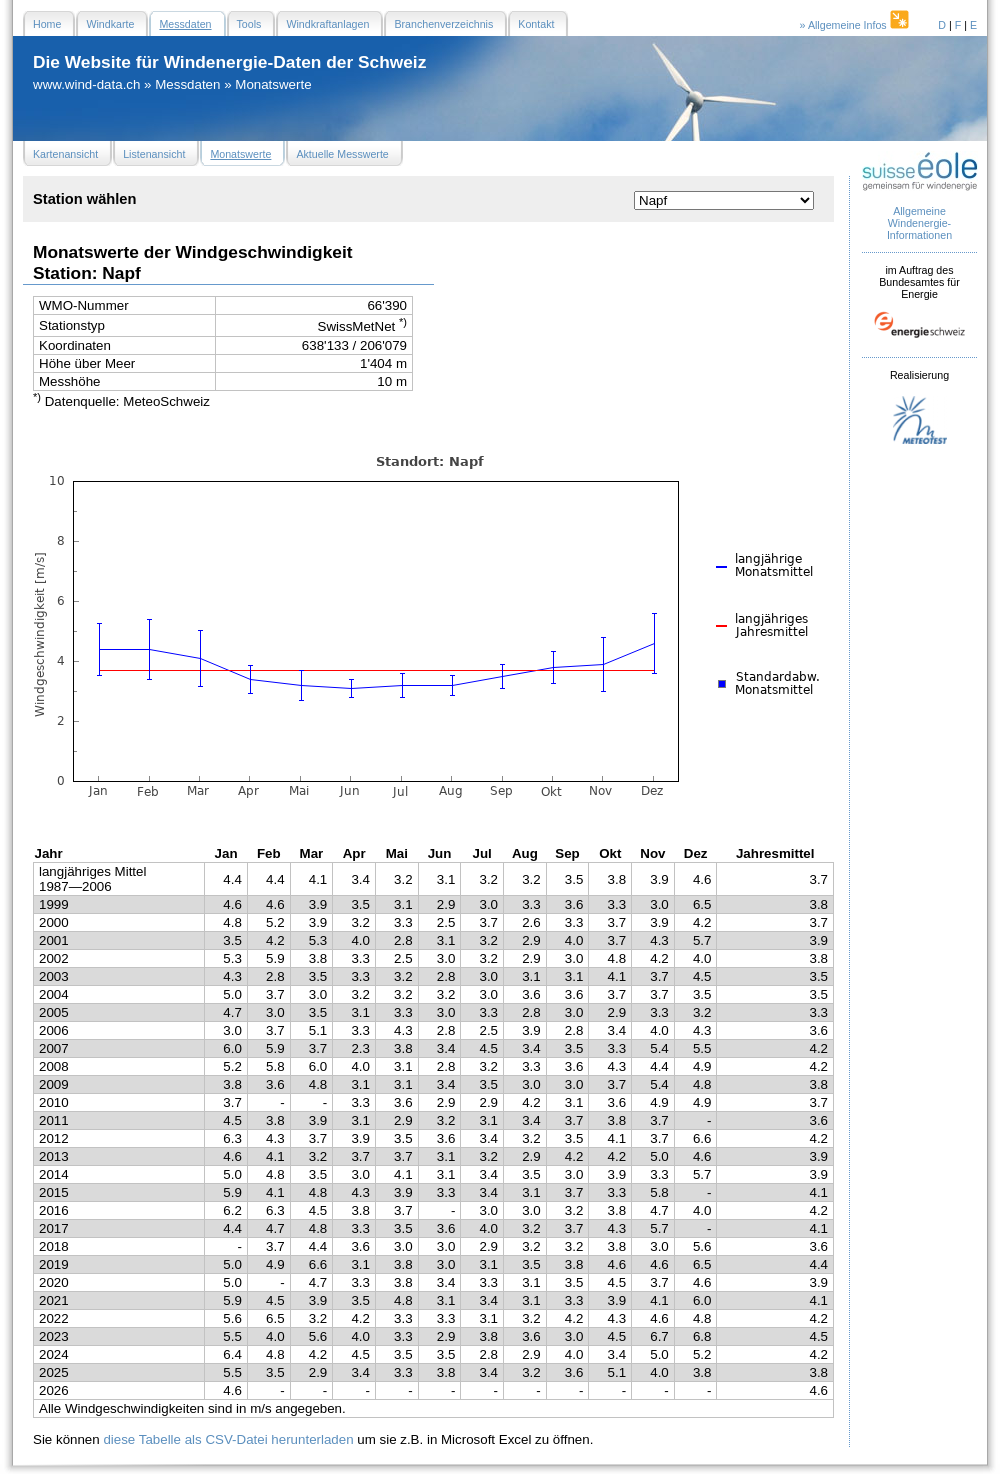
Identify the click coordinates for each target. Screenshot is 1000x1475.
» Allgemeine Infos (856, 25)
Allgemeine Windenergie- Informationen (919, 223)
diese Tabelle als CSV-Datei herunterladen (228, 1439)
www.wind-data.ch (86, 84)
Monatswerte (273, 84)
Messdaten (187, 84)
